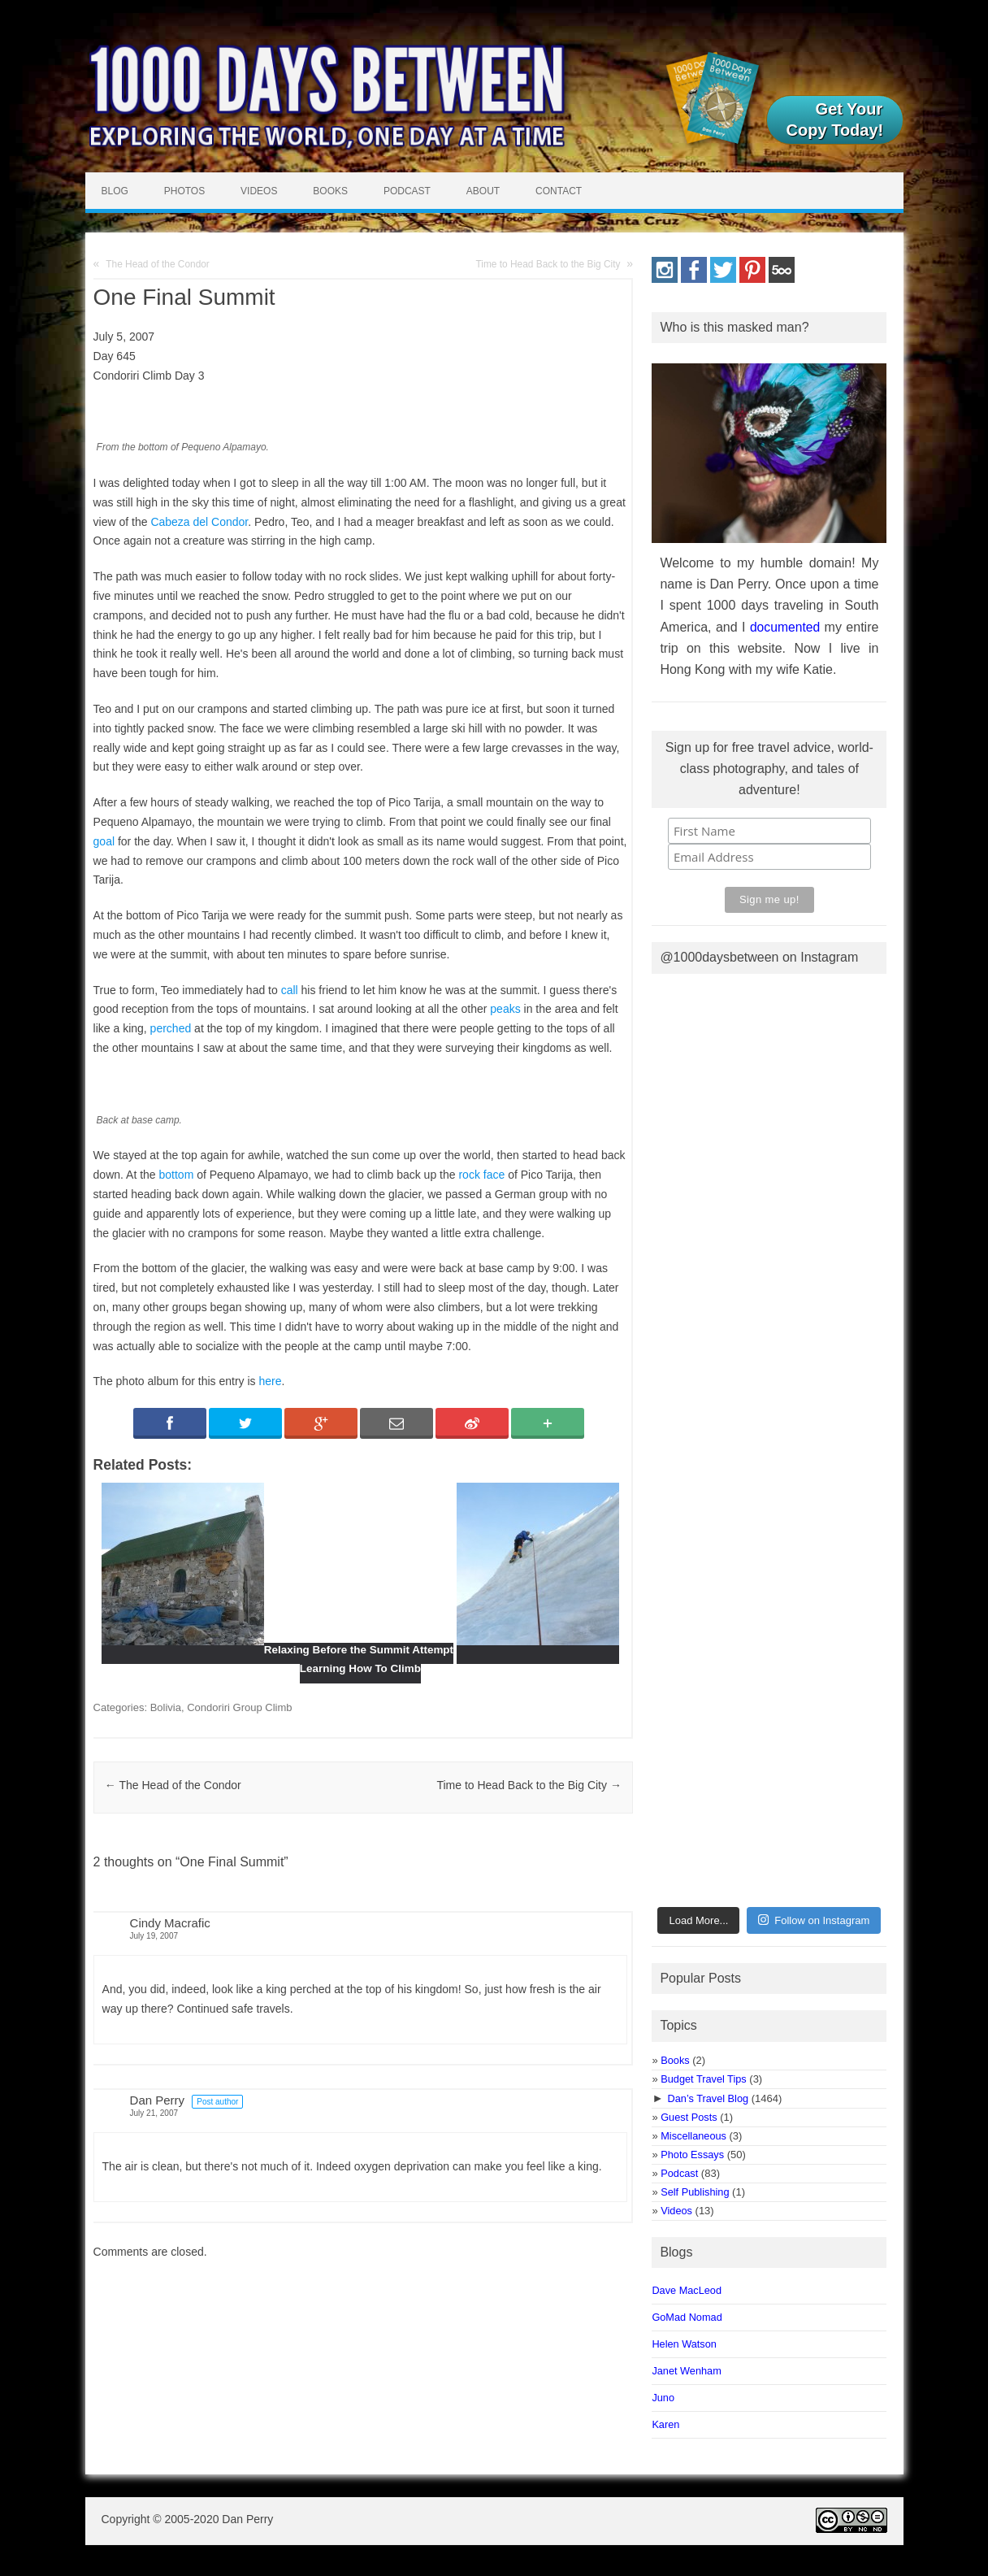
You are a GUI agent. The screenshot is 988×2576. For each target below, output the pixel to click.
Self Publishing (695, 2192)
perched (171, 1028)
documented (785, 627)
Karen (665, 2424)
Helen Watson (684, 2344)
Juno (663, 2397)
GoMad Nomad (687, 2317)
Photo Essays (692, 2154)
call (289, 990)
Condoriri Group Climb (239, 1707)
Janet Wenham (686, 2371)
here (269, 1381)
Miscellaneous (693, 2136)
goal (104, 841)
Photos (184, 191)
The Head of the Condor (158, 264)
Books (330, 191)
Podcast (407, 191)
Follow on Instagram (813, 1920)
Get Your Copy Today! (835, 119)
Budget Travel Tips (703, 2079)
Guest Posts (689, 2117)
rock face (481, 1174)
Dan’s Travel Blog (708, 2098)
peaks (505, 1008)
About (483, 191)
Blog (115, 191)
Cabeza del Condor (199, 521)
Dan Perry (157, 2100)
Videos (258, 191)
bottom (176, 1174)
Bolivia (165, 1707)
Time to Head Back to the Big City (547, 264)
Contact (558, 191)
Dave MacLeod (687, 2290)
